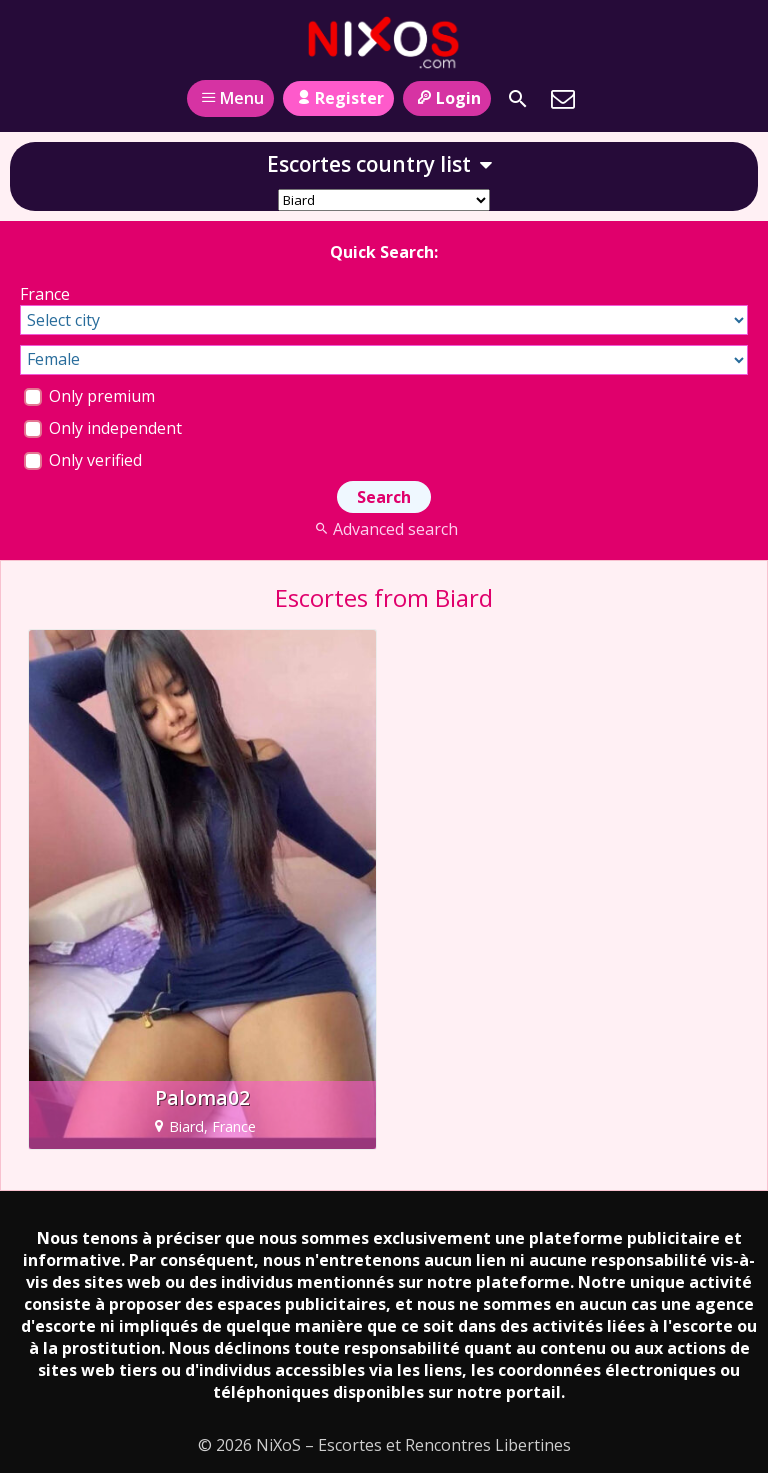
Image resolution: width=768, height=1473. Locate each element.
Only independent (103, 428)
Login (446, 98)
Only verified (83, 460)
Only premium (89, 396)
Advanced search (383, 529)
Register (338, 98)
